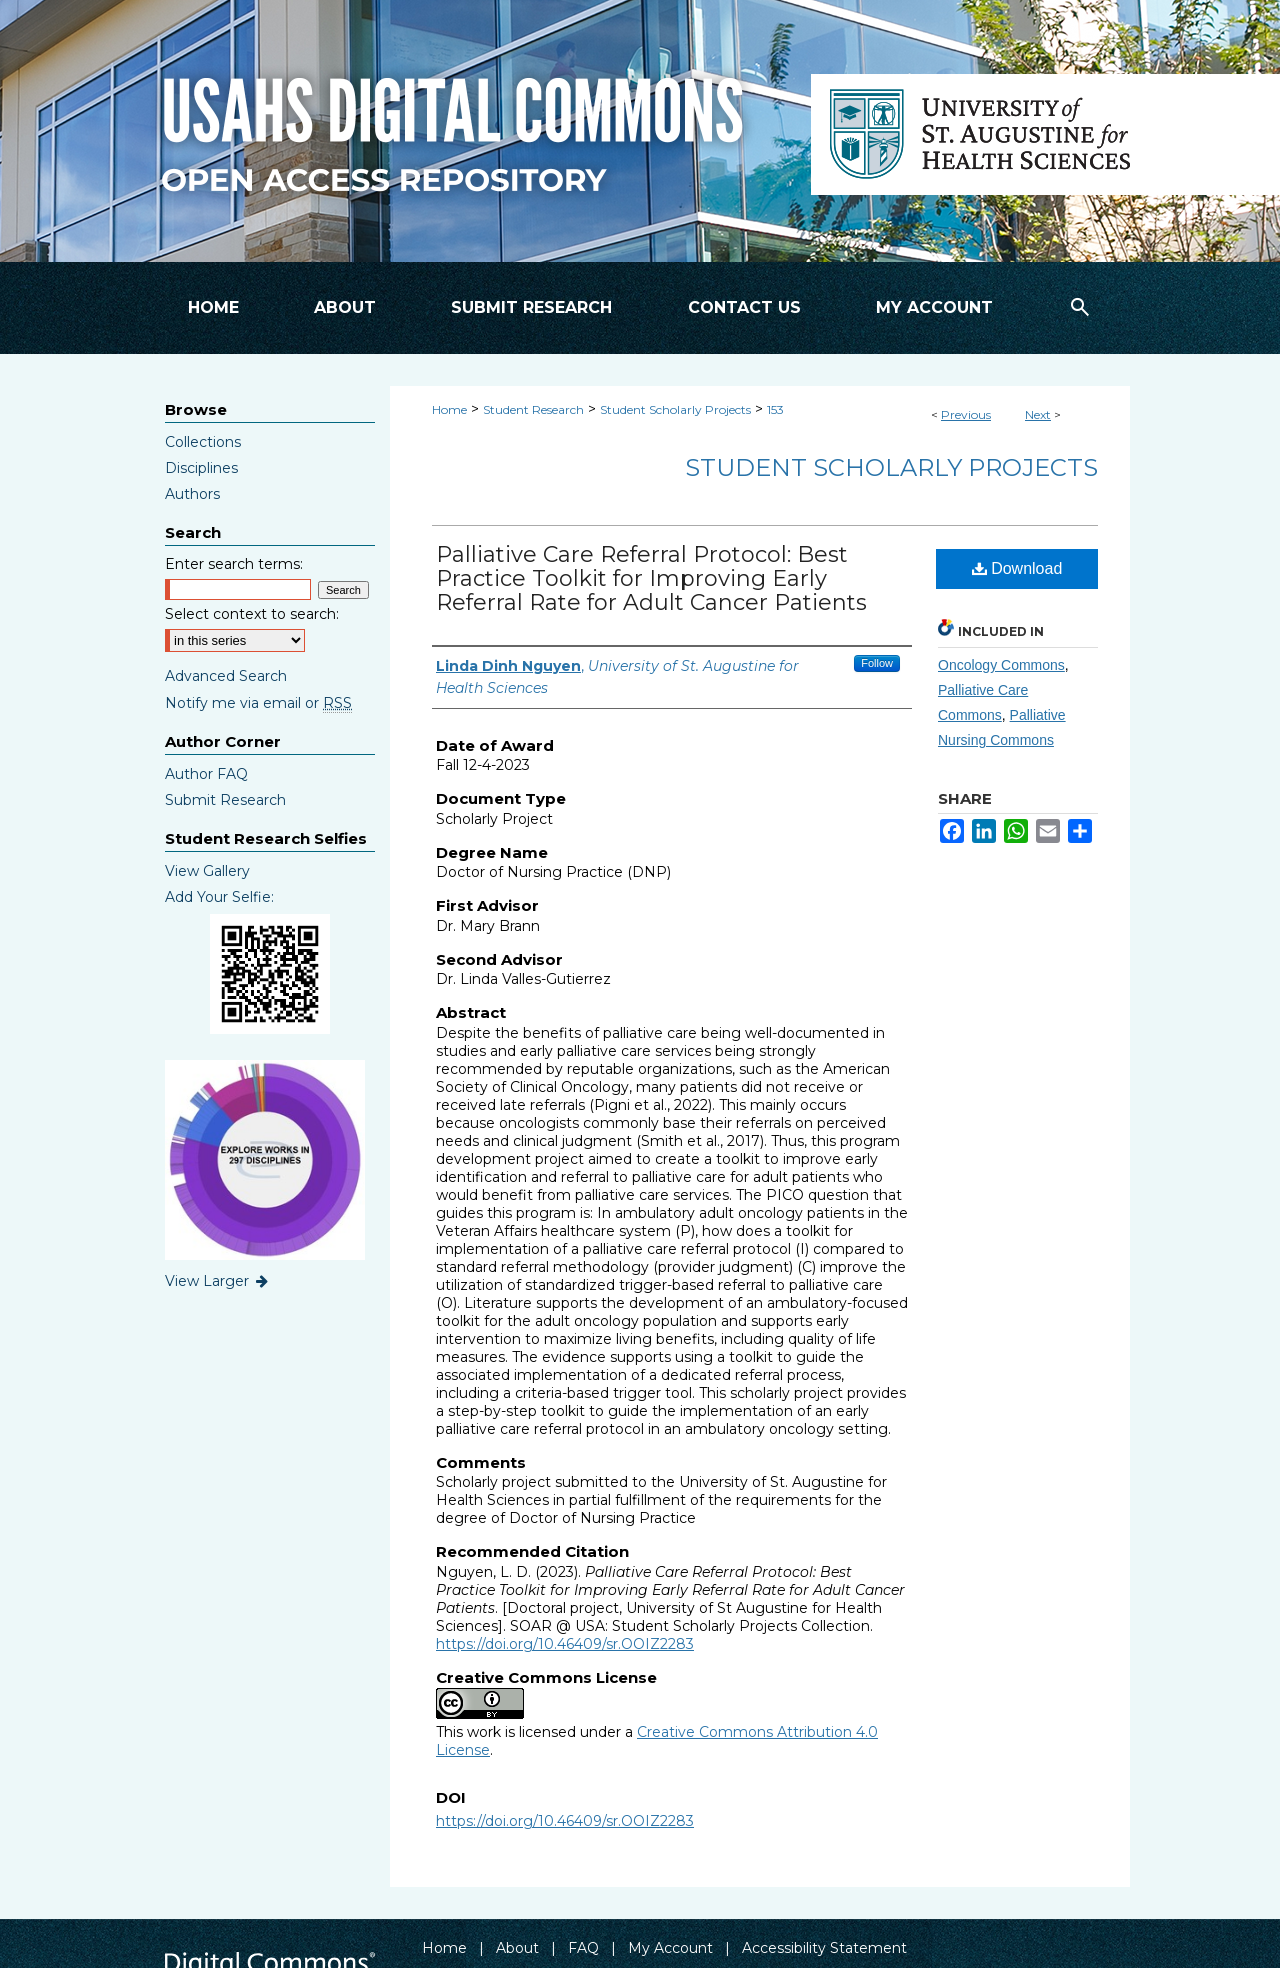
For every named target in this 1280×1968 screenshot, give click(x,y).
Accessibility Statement (824, 1948)
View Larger (218, 1281)
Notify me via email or (258, 703)
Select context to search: (252, 614)
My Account (670, 1948)
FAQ (583, 1948)
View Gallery (207, 871)
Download (1017, 568)
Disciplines (201, 468)
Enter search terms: (234, 564)
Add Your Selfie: (219, 897)
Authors (192, 494)
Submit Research (225, 800)
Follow (877, 663)
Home (449, 409)
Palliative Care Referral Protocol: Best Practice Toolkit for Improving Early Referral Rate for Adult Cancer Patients (651, 578)
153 (775, 409)
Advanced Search (226, 676)
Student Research (533, 409)
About (517, 1948)
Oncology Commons (1001, 665)
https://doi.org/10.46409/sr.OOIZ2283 (565, 1644)
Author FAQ (206, 774)
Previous (966, 414)
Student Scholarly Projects (675, 409)
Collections (203, 442)
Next (1038, 414)
